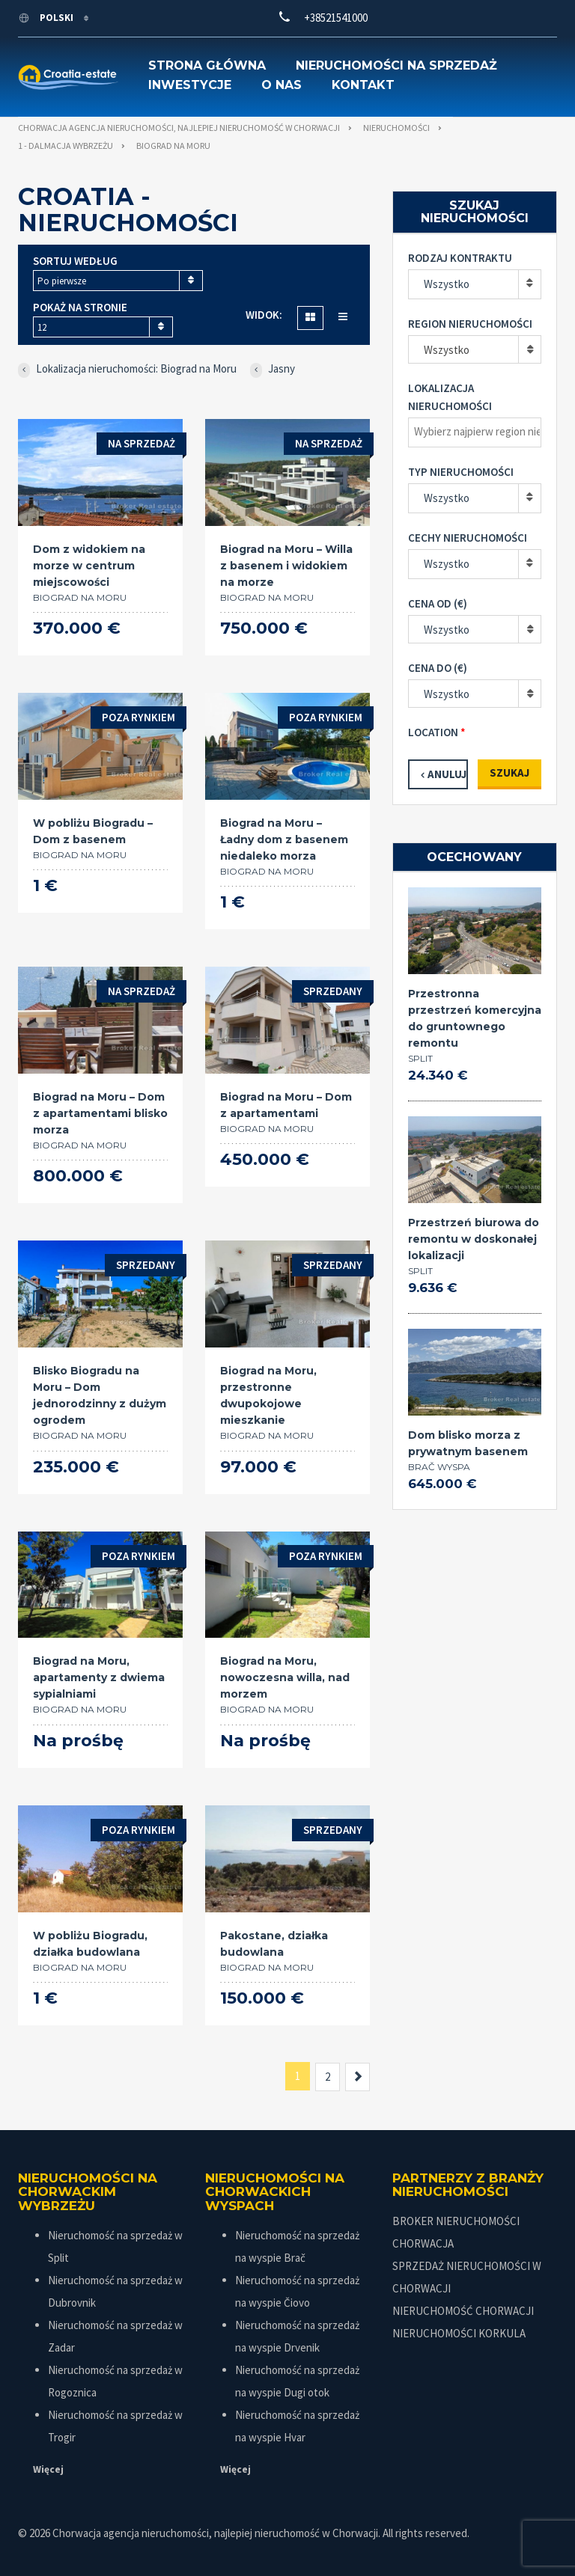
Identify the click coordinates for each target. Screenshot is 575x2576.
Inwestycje (189, 85)
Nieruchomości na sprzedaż (396, 65)
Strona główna (207, 65)
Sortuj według (75, 261)
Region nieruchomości (470, 323)
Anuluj (447, 774)
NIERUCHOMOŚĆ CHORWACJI (463, 2311)
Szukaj (509, 772)
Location (433, 732)
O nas (281, 85)
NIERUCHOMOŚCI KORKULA (459, 2333)
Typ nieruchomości (461, 472)
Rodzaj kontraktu (460, 258)
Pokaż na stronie (80, 307)
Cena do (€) (437, 668)
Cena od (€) (437, 603)
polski (47, 17)
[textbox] (478, 431)
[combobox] (118, 280)
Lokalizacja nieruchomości (450, 397)
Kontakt (363, 85)
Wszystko (446, 284)
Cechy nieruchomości (467, 537)
